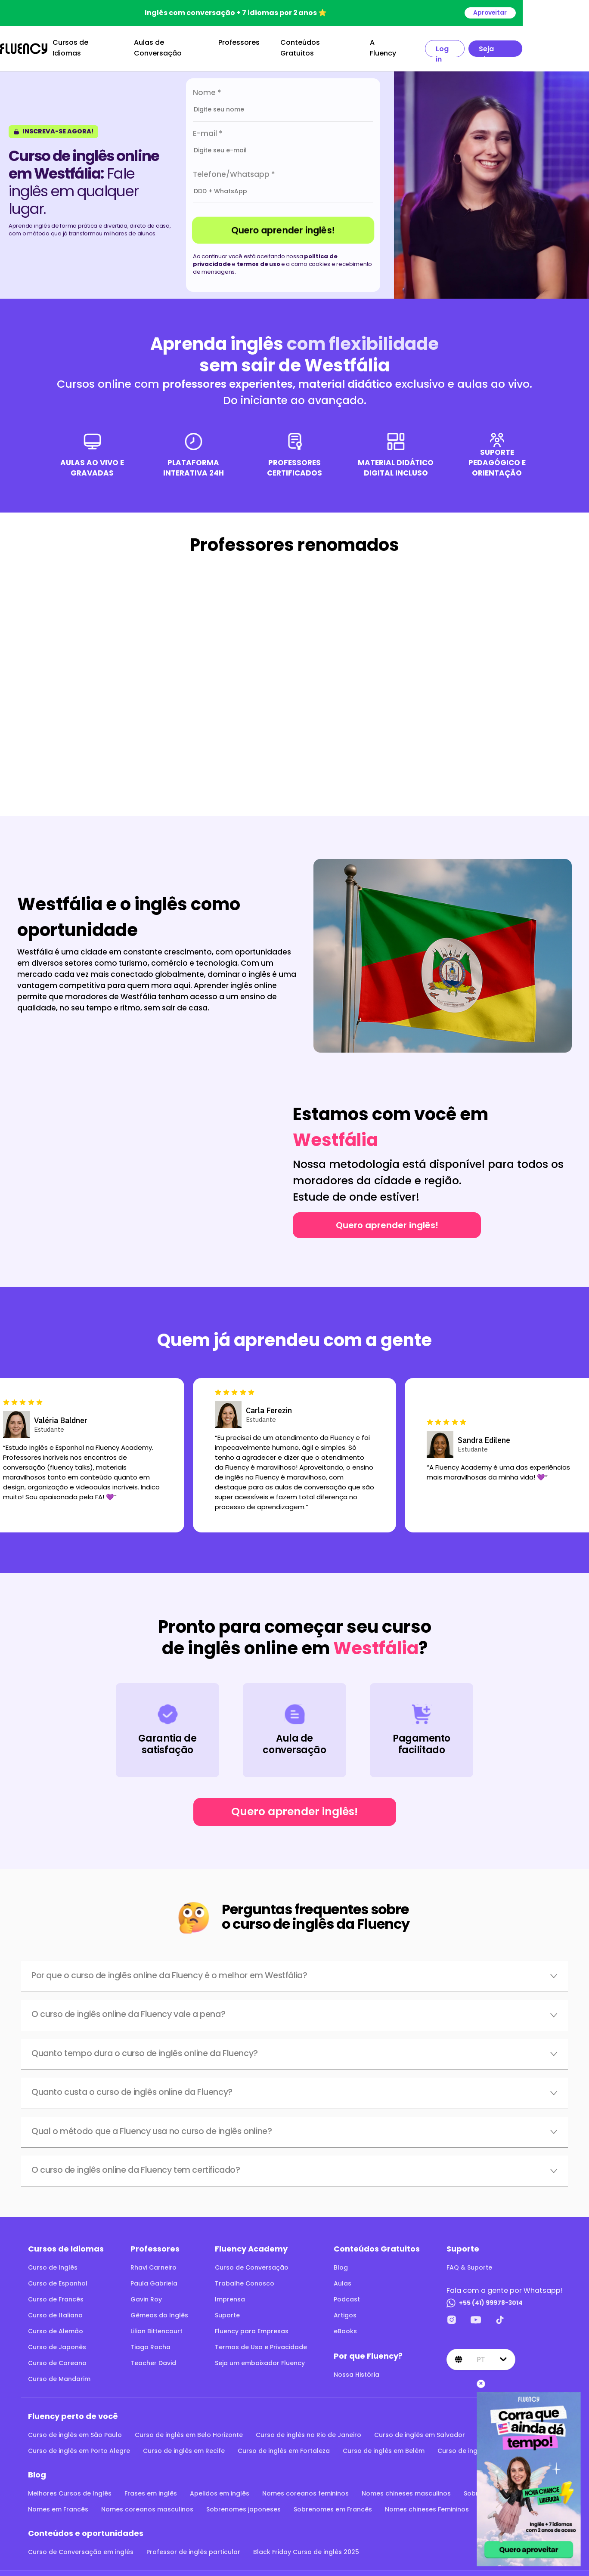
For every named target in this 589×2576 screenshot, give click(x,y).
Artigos (345, 2308)
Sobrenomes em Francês (333, 2503)
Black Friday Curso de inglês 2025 (306, 2545)
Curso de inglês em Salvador (419, 2428)
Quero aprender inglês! (283, 224)
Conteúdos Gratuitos (359, 44)
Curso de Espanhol (57, 2277)
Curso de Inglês (53, 2261)
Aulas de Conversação (210, 44)
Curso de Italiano (55, 2308)
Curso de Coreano (57, 2356)
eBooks (345, 2324)
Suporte (227, 2308)
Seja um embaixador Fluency (260, 2356)
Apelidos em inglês (219, 2487)
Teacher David (153, 2356)
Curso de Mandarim (59, 2372)
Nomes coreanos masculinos (147, 2503)
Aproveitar (556, 13)
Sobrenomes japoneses (243, 2503)
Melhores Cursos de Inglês (70, 2487)
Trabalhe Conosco (244, 2277)
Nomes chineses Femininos (427, 2503)
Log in (497, 45)
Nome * (207, 86)
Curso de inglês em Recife (184, 2444)
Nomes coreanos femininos (305, 2487)
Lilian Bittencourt (156, 2324)
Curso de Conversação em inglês (80, 2545)
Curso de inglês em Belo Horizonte (189, 2428)
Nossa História (356, 2368)
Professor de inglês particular (193, 2545)
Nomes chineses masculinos (406, 2487)
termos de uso (258, 257)
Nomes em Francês (58, 2503)
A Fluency (434, 44)
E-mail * (208, 127)
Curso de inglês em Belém (384, 2444)
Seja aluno (551, 45)
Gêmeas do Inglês (159, 2308)
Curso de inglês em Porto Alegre (79, 2444)
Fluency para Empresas (251, 2324)
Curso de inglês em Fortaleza (284, 2444)
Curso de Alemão (55, 2324)
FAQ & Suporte (469, 2261)
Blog (341, 2261)
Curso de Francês (56, 2293)
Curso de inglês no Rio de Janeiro (308, 2428)
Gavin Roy (146, 2293)
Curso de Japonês (57, 2340)
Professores (281, 44)
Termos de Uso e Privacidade (261, 2340)
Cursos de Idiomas (117, 44)
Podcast (347, 2293)
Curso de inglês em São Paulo (75, 2428)
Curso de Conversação (251, 2261)
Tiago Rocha (150, 2340)
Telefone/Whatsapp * (234, 168)
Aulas (342, 2277)
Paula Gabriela (153, 2277)
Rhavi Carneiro (153, 2261)
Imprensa (230, 2293)
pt (480, 2353)
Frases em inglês (150, 2487)
